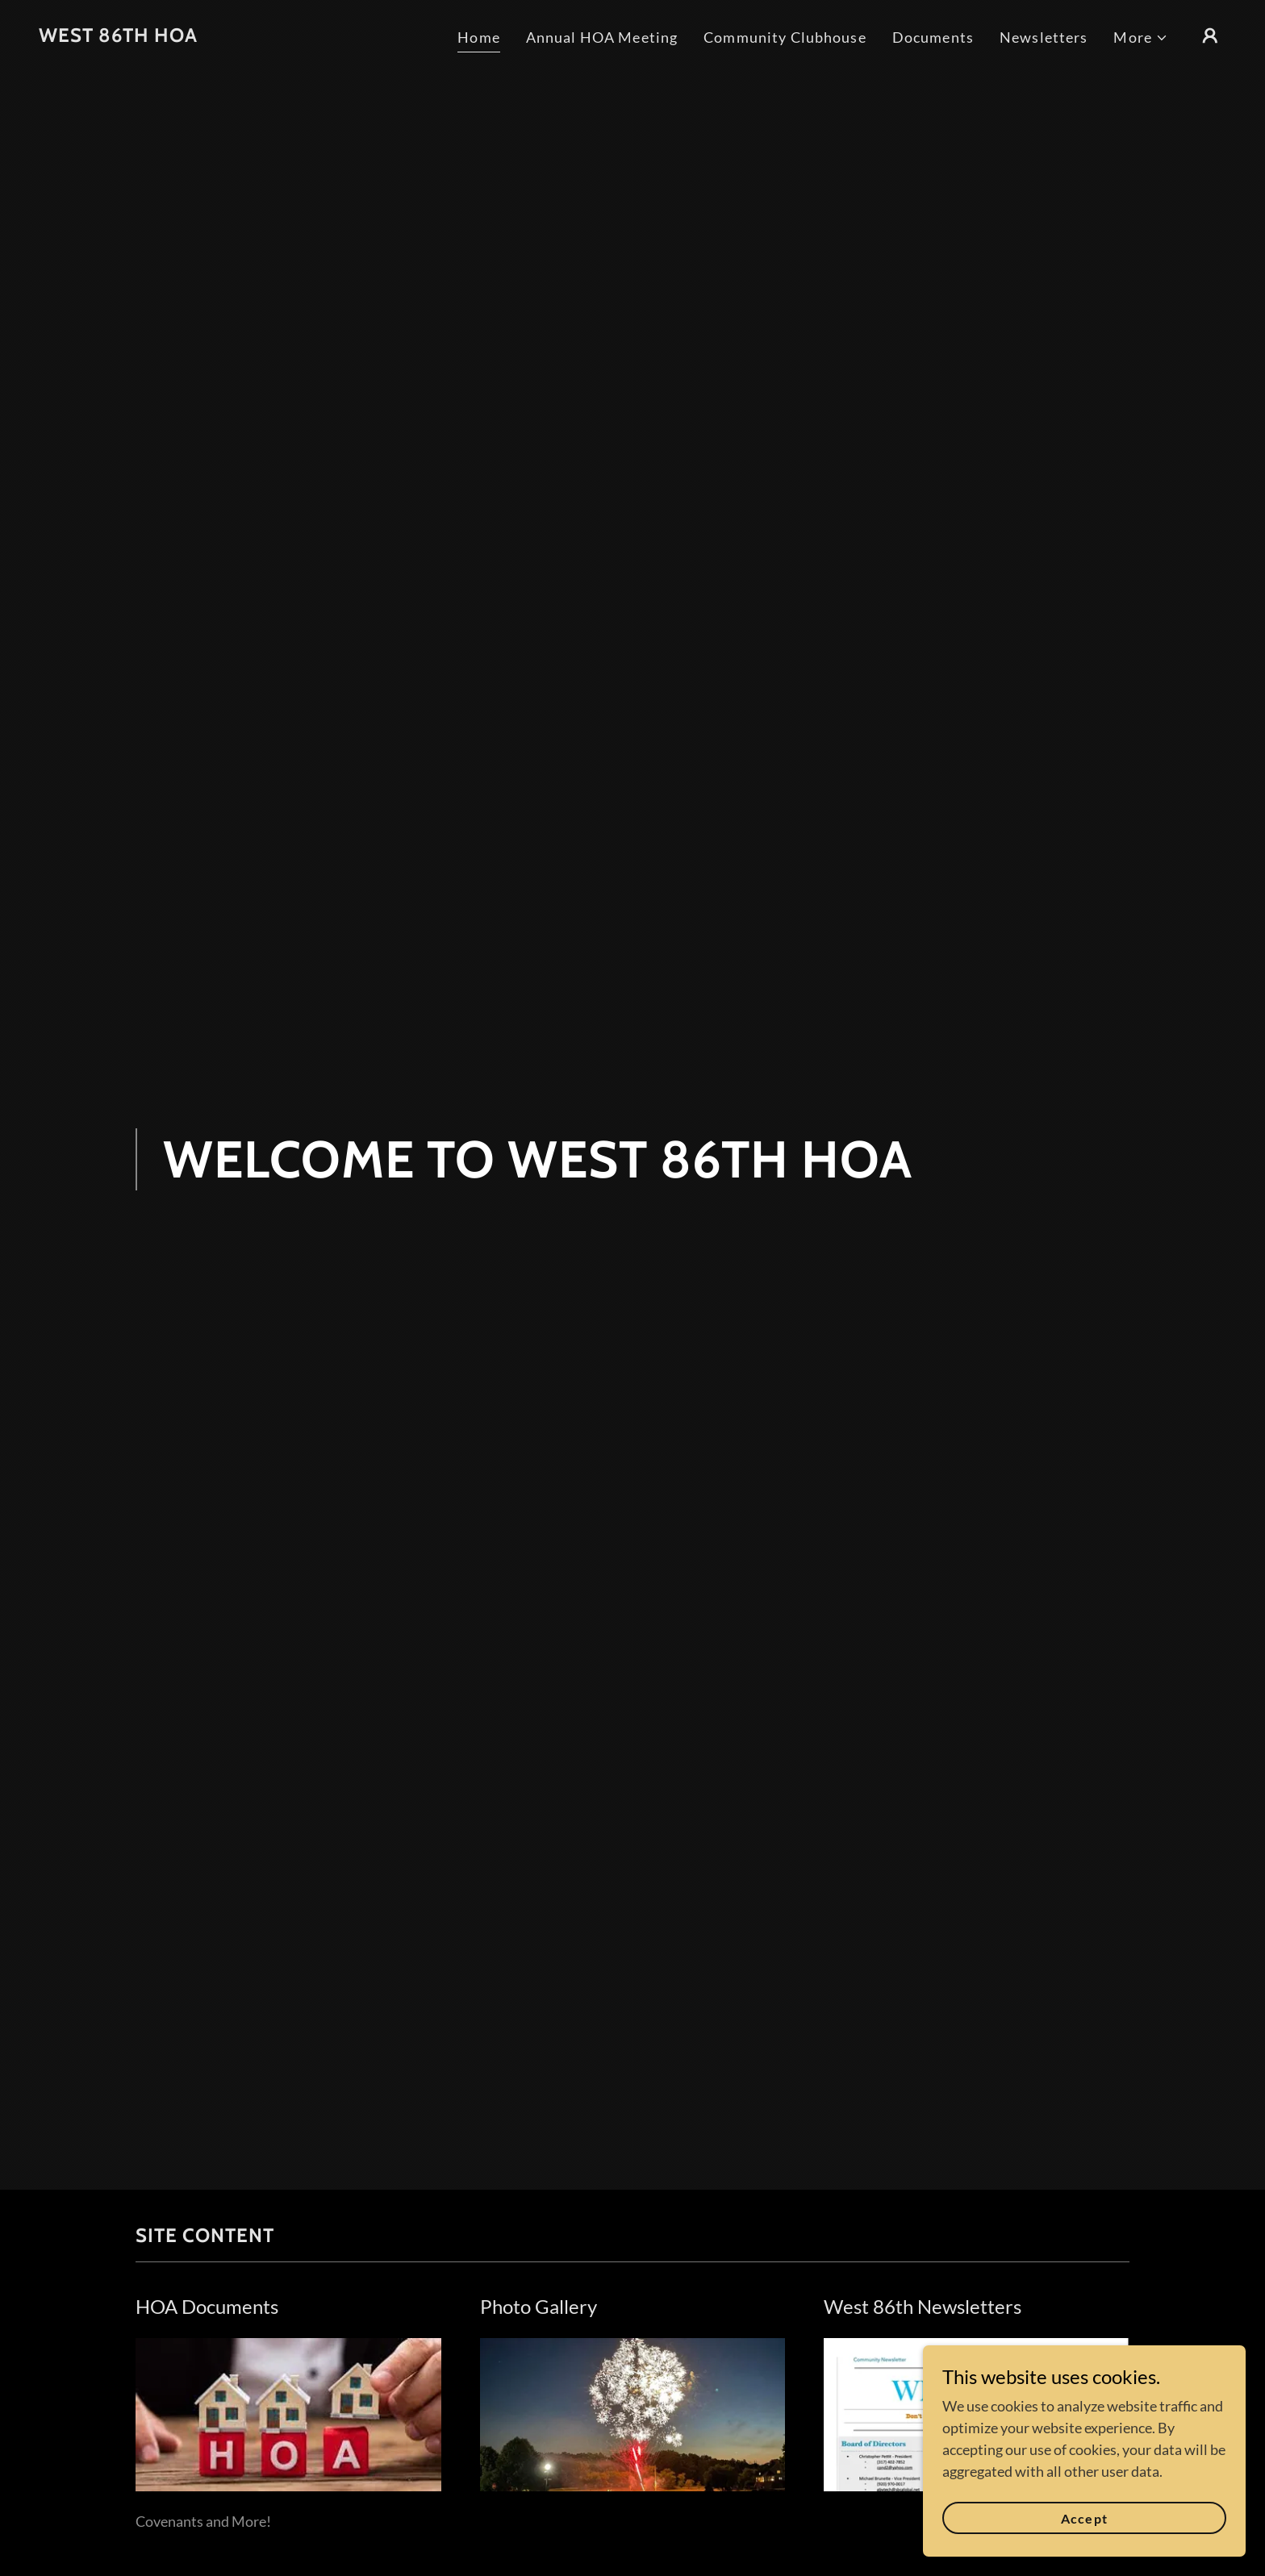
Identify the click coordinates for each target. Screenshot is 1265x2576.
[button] (1140, 37)
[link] (118, 36)
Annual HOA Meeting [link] (602, 37)
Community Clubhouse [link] (784, 37)
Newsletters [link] (1044, 37)
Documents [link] (933, 37)
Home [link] (478, 37)
